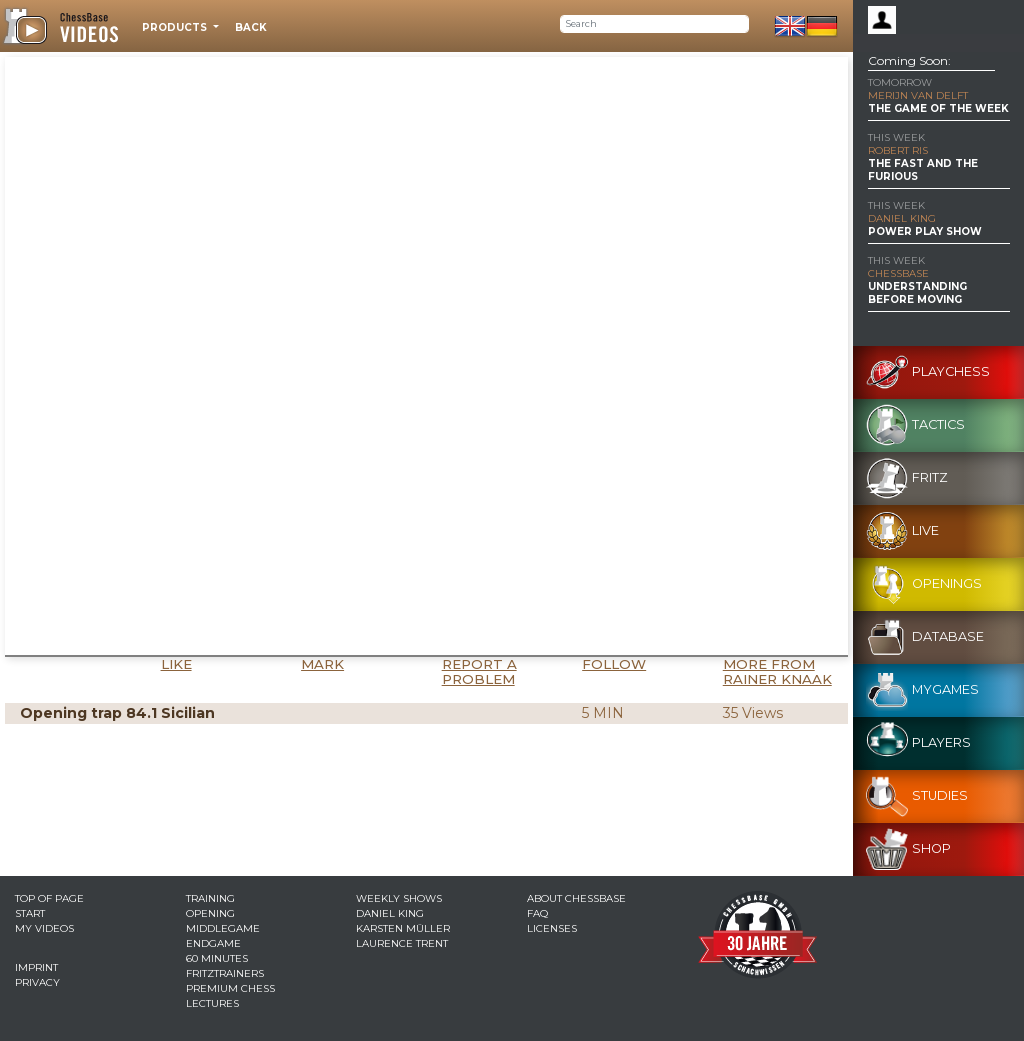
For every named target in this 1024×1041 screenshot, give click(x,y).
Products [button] (176, 27)
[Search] (654, 24)
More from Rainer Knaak (777, 671)
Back (251, 27)
